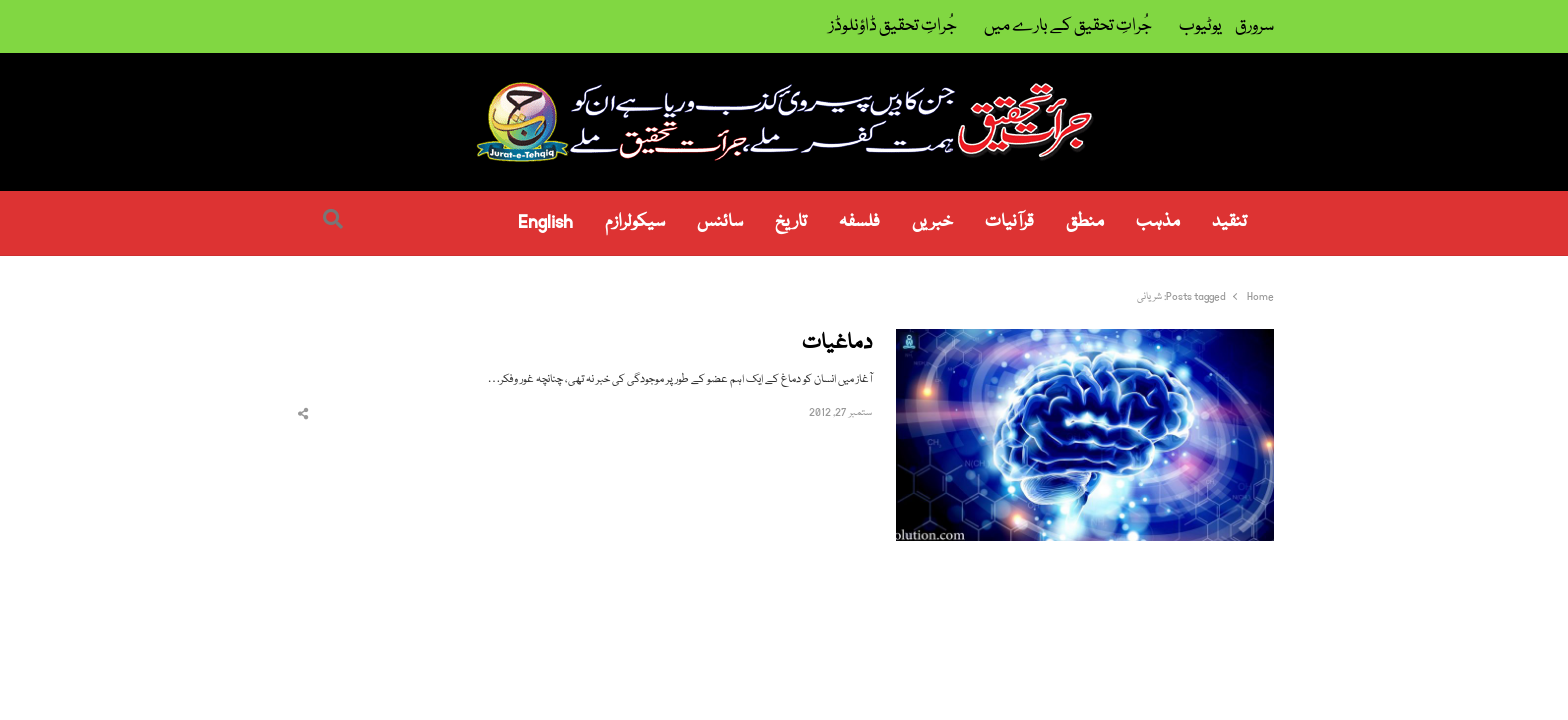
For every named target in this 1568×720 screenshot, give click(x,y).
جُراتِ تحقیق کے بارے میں (1068, 26)
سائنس (720, 222)
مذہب (1158, 222)
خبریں (932, 222)
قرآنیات (1009, 222)
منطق (1085, 222)
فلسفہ (859, 222)
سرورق (1254, 26)
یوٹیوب (1200, 26)
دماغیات (837, 344)
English (545, 222)
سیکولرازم (635, 222)
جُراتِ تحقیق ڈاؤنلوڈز (893, 26)
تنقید (1229, 222)
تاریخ (791, 222)
